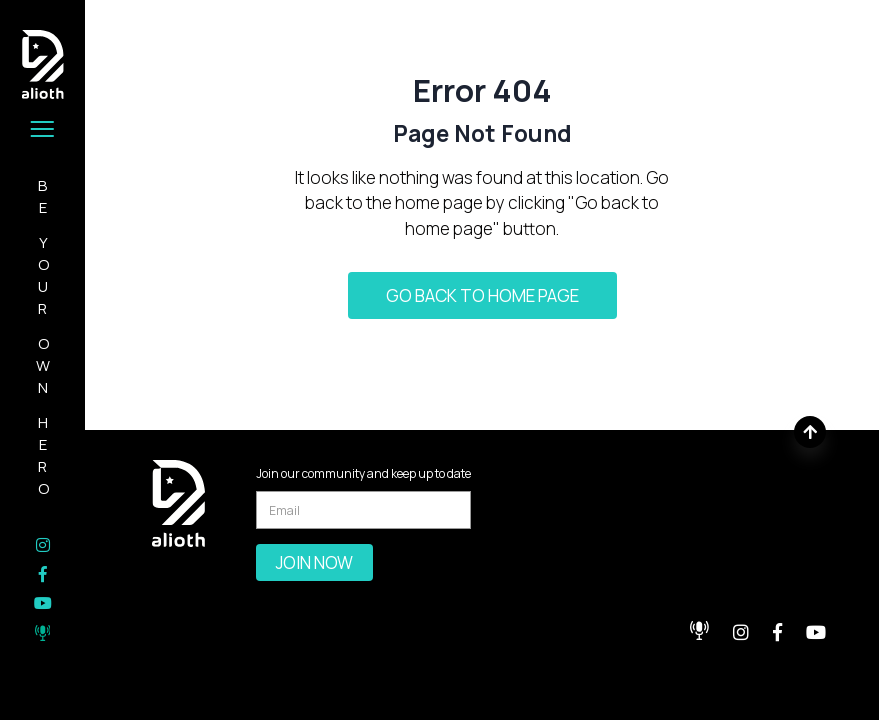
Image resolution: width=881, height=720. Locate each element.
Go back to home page (482, 295)
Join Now (314, 562)
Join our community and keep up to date (363, 473)
